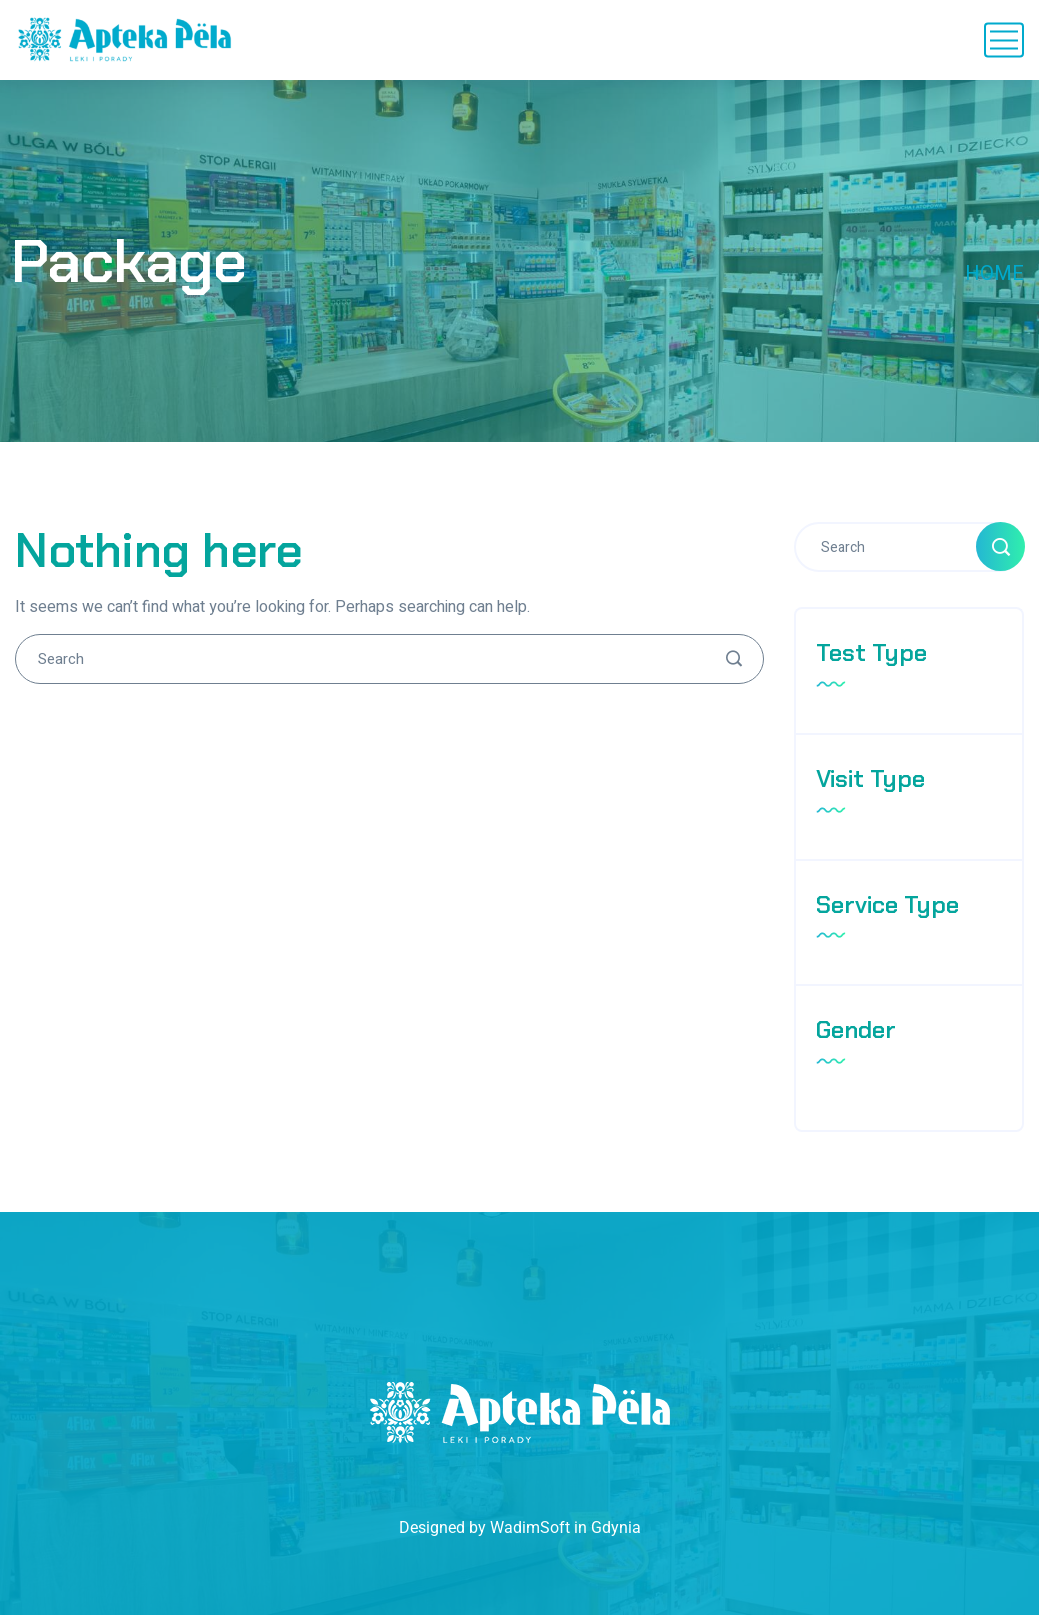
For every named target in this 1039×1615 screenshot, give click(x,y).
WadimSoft (530, 1527)
